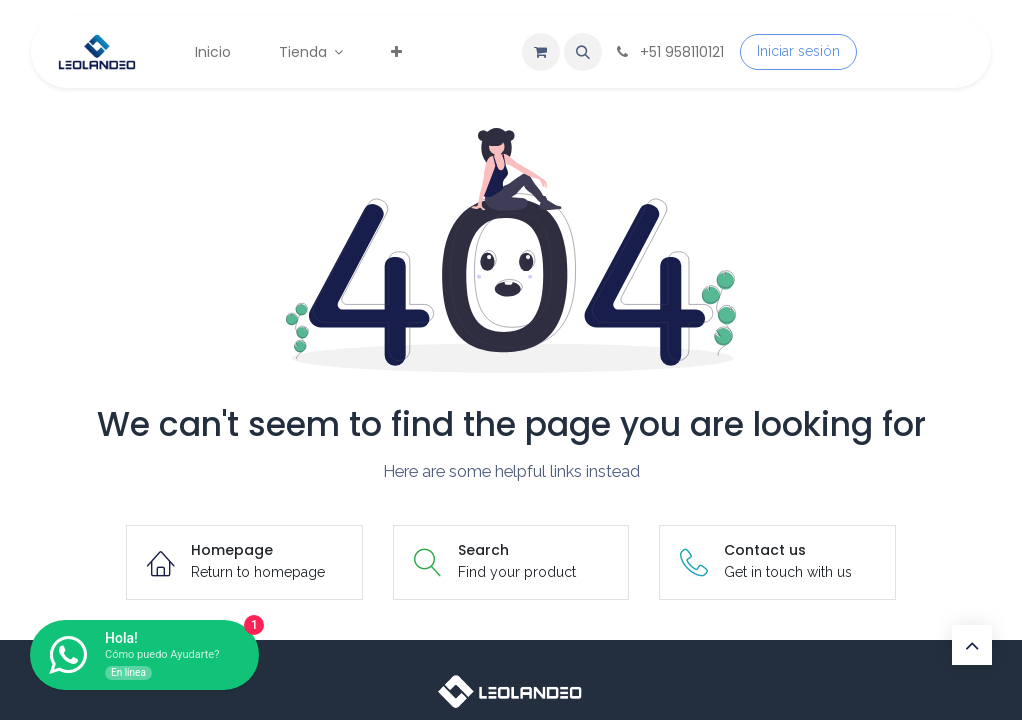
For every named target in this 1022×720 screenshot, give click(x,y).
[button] (583, 52)
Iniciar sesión (798, 51)
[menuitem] (213, 52)
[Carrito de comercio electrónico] (541, 52)
